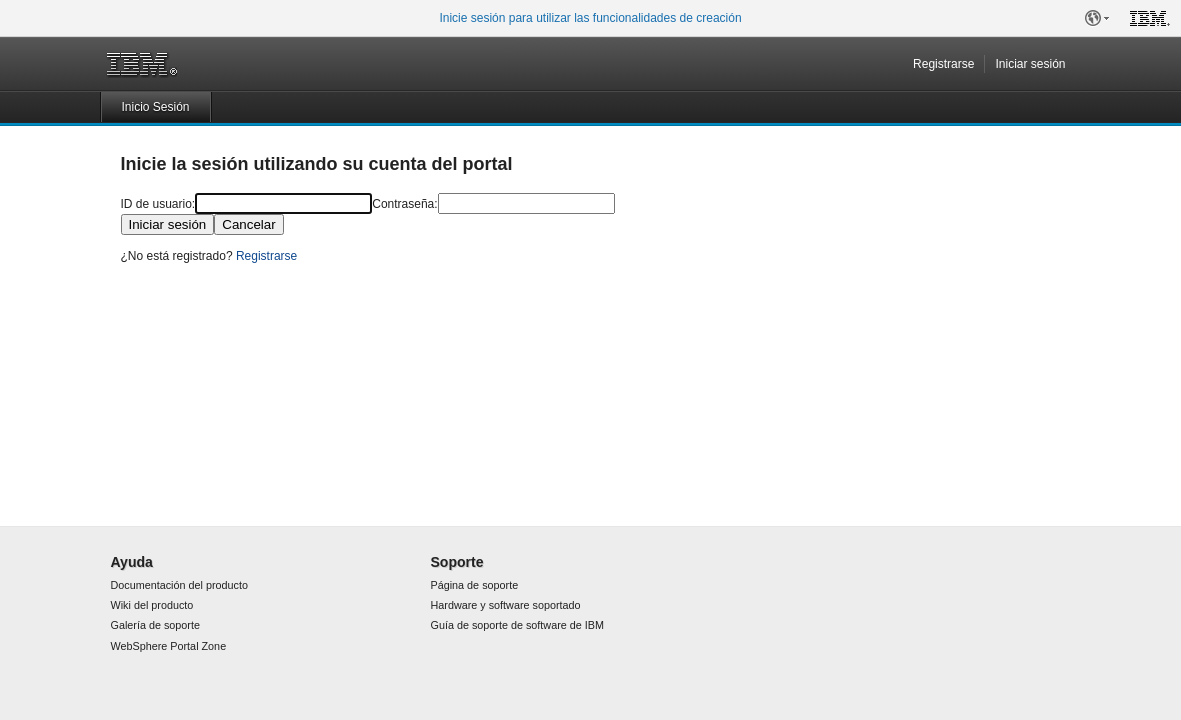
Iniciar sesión (1030, 64)
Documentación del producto (179, 585)
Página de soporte (475, 585)
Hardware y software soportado (506, 605)
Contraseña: (404, 204)
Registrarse (943, 64)
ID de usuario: (158, 204)
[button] (1097, 18)
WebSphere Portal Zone (169, 646)
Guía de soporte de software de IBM (517, 625)
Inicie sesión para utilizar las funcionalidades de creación (590, 18)
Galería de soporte (155, 625)
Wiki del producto (152, 605)
